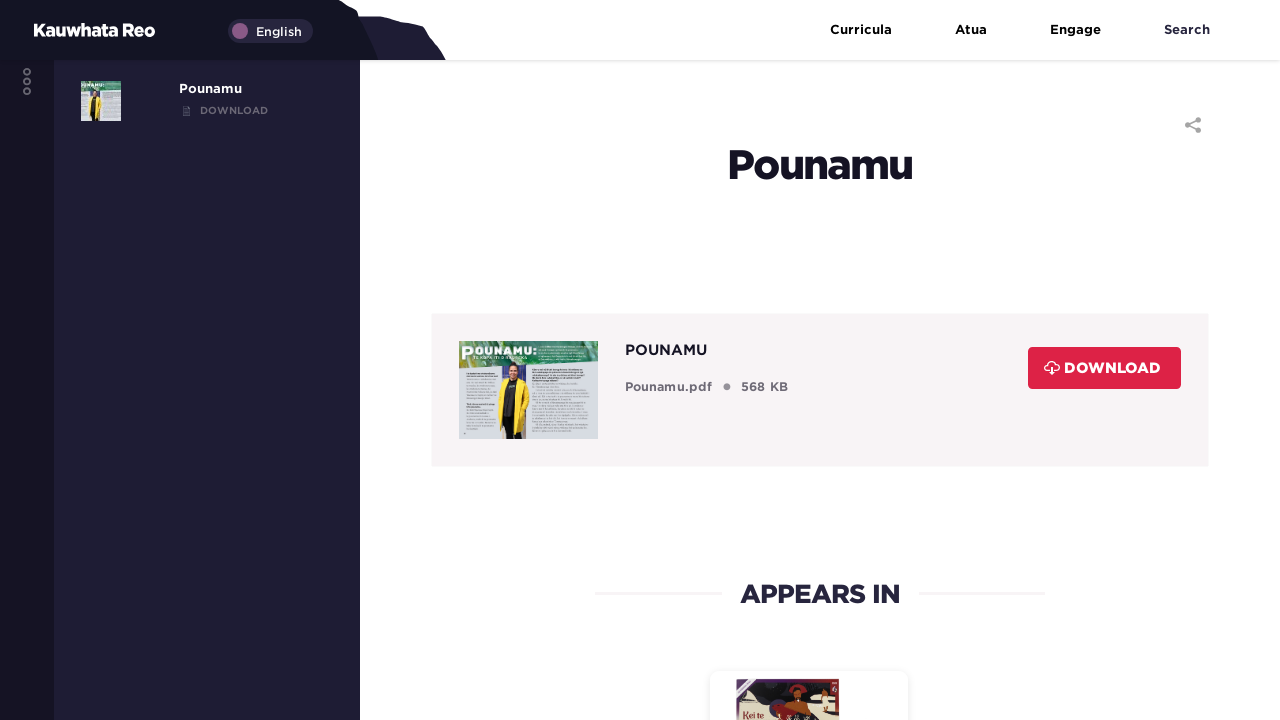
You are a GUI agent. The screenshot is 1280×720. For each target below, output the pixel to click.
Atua (984, 30)
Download (1102, 367)
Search (1200, 30)
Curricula (874, 30)
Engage (1089, 30)
